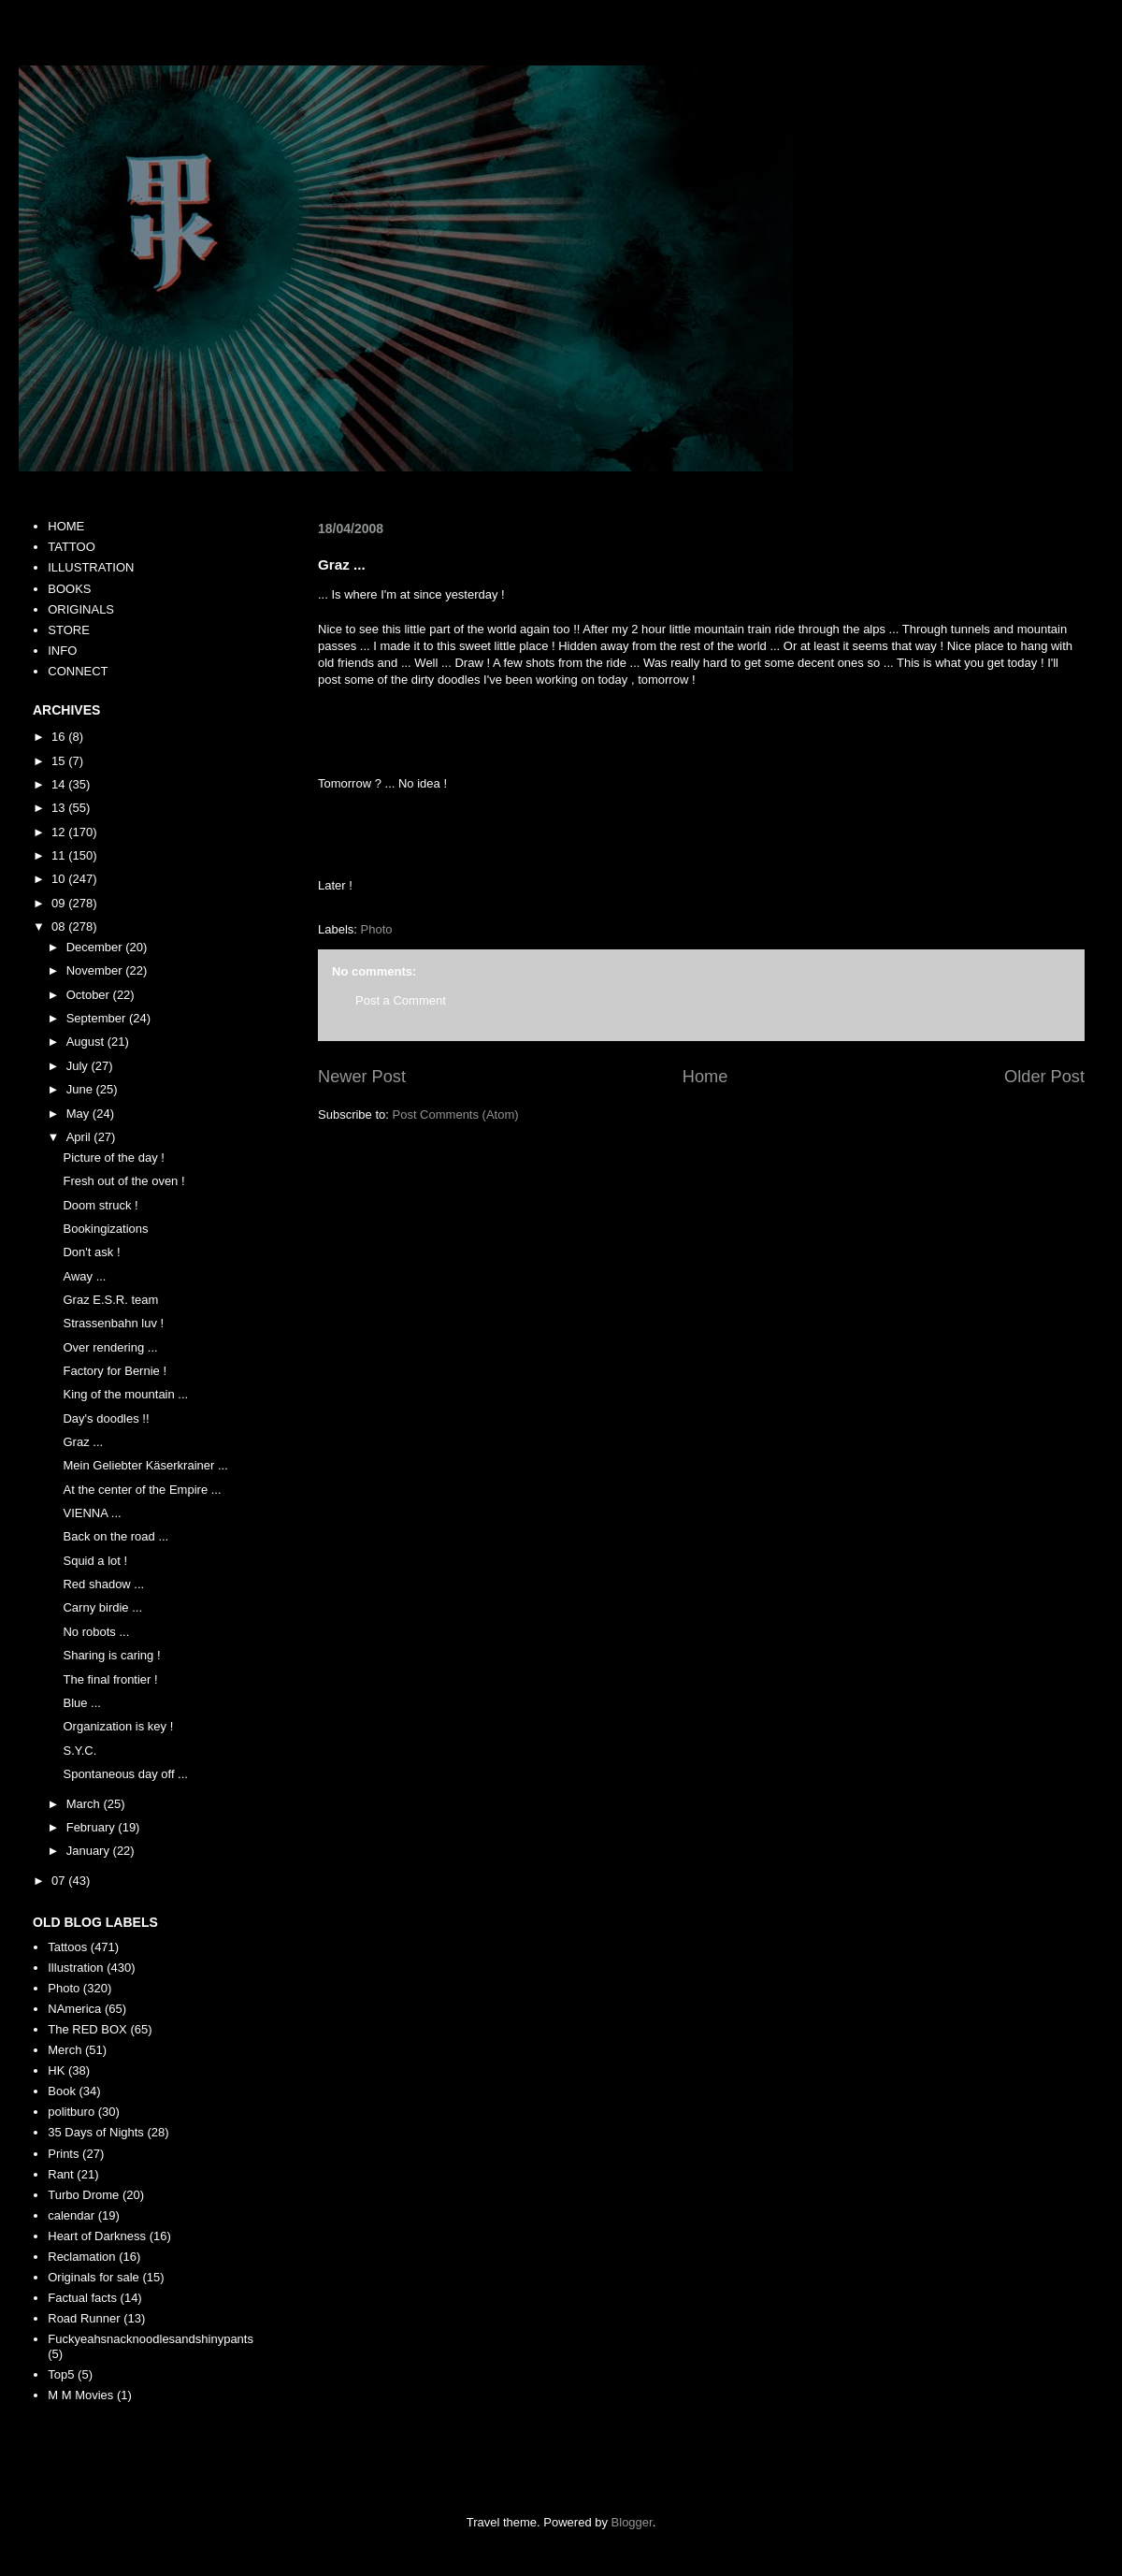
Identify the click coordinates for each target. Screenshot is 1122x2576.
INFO (62, 651)
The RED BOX (87, 2029)
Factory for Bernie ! (114, 1371)
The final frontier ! (110, 1679)
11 (59, 855)
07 (59, 1881)
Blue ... (81, 1703)
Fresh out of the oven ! (123, 1181)
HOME (66, 526)
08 (59, 926)
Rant (60, 2174)
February (92, 1827)
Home (705, 1076)
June (81, 1089)
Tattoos (67, 1947)
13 (59, 808)
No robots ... (96, 1632)
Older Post (1044, 1076)
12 (59, 832)
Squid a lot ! (95, 1561)
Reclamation (81, 2257)
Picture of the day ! (113, 1158)
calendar (71, 2215)
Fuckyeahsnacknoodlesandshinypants (150, 2339)
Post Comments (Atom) (456, 1114)
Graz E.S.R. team (110, 1300)
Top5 (61, 2374)
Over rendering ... (110, 1347)
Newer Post (362, 1076)
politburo (71, 2112)
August (87, 1042)
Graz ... (83, 1442)
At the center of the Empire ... (142, 1490)
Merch (64, 2050)
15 (59, 761)
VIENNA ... (92, 1513)
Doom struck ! (100, 1205)
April (80, 1137)
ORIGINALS (81, 609)
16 (59, 737)
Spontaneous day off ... (125, 1774)
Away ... (84, 1276)
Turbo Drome (83, 2195)
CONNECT (78, 671)
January (89, 1851)
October (89, 995)
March (85, 1804)
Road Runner (84, 2318)
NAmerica (74, 2009)
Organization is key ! (118, 1726)
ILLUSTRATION (91, 567)
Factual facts (82, 2298)
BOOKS (69, 589)
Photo (377, 929)
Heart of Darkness (97, 2236)
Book (62, 2091)
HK (56, 2070)
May (79, 1114)
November (96, 970)
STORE (69, 630)
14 (59, 784)
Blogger (632, 2522)
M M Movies (80, 2395)
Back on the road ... (115, 1536)
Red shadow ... (103, 1584)
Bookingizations (105, 1229)
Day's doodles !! (106, 1418)
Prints (63, 2154)
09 (59, 903)
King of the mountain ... (125, 1394)
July (79, 1066)
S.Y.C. (79, 1751)
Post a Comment (400, 1000)
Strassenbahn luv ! (113, 1323)
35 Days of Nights (96, 2132)
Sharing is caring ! (111, 1655)
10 (59, 879)
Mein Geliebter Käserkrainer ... (145, 1465)
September (97, 1018)
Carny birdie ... (102, 1607)
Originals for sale (93, 2277)
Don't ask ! (91, 1252)
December (96, 947)
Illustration (75, 1968)
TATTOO (71, 547)
